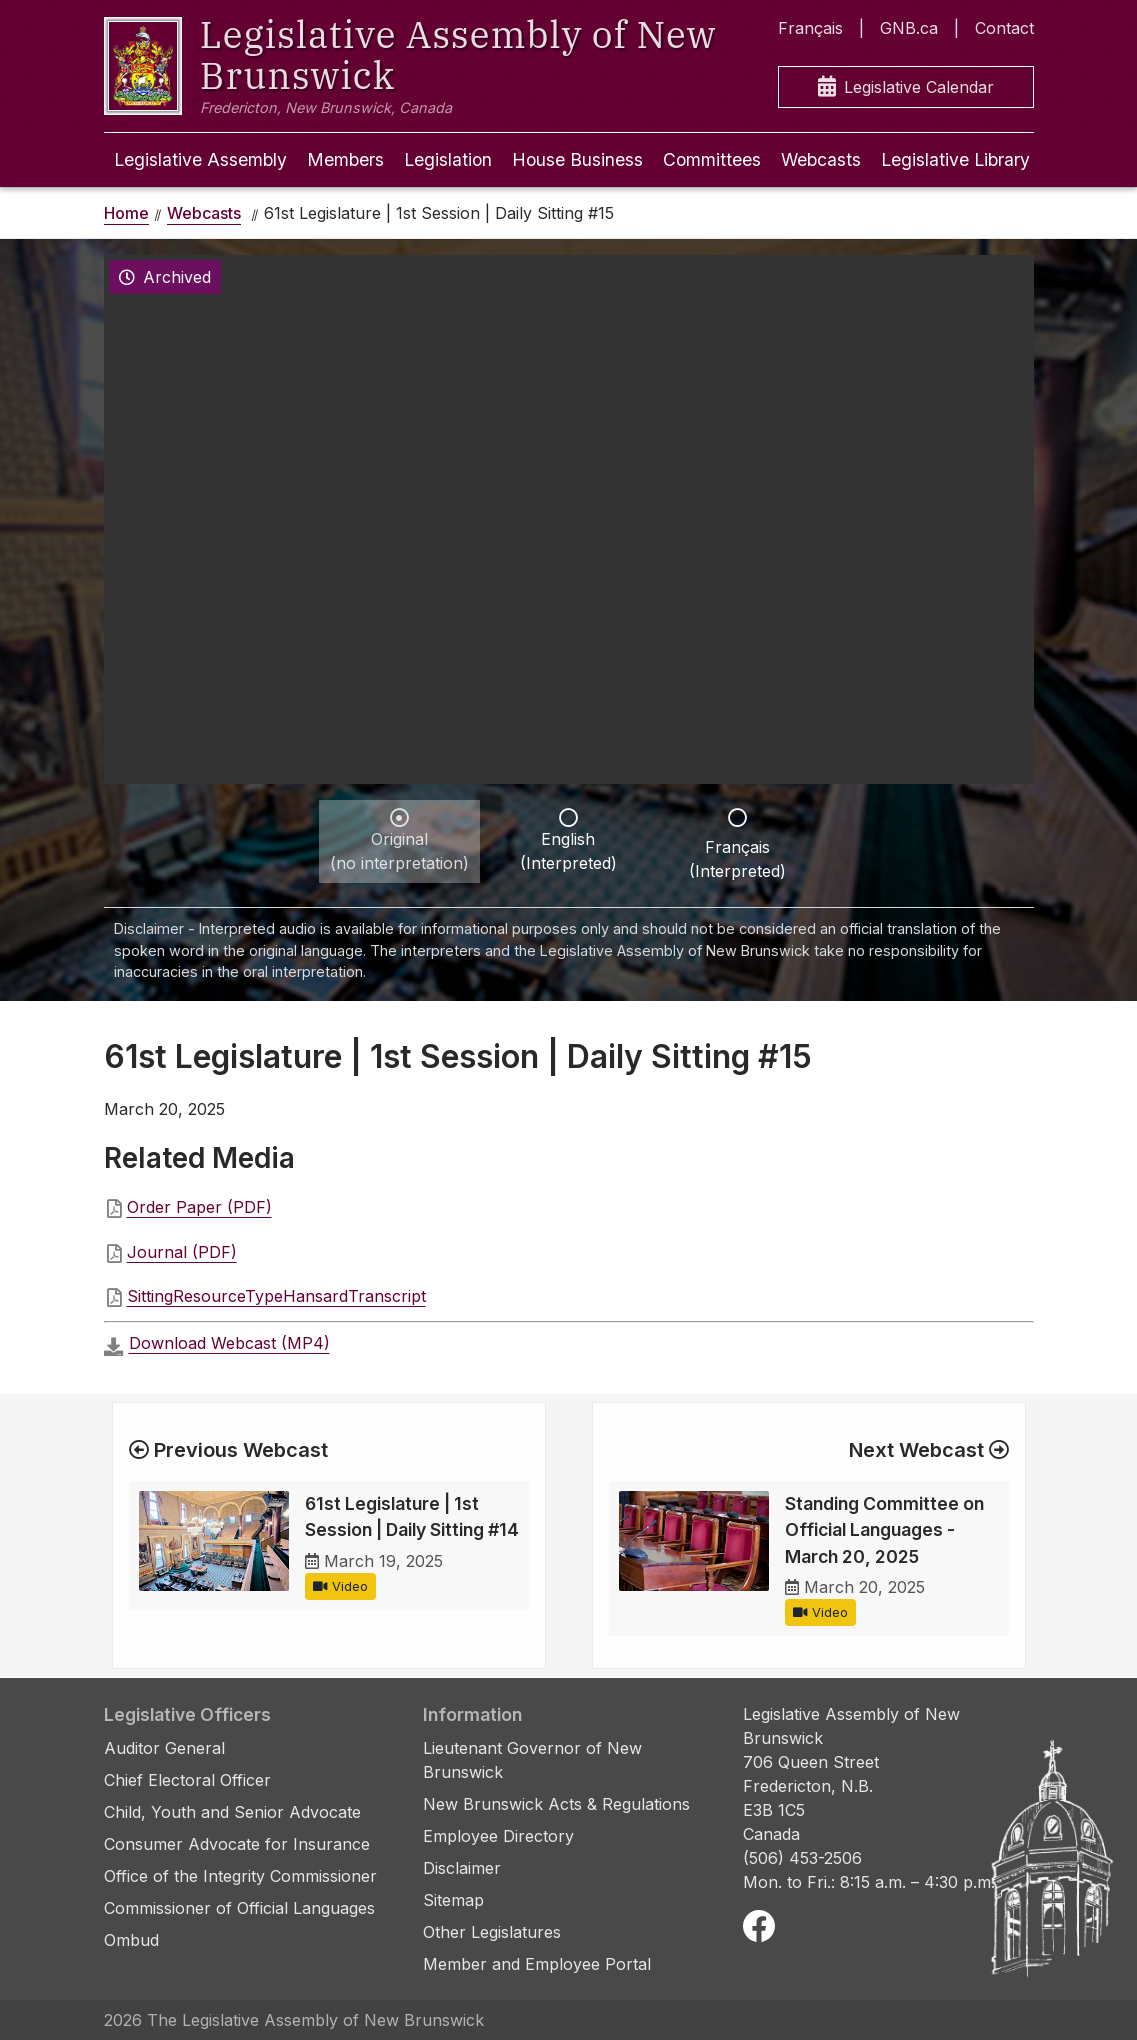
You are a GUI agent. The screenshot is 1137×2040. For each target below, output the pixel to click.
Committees (712, 159)
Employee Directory (498, 1836)
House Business (577, 159)
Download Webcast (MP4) (229, 1343)
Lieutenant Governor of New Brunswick (532, 1760)
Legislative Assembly (200, 159)
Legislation (448, 159)
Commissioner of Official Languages (239, 1908)
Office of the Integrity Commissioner (240, 1876)
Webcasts (821, 159)
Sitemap (453, 1900)
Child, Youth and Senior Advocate (232, 1812)
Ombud (131, 1940)
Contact (1004, 28)
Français (810, 28)
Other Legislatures (492, 1932)
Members (345, 159)
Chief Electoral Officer (187, 1780)
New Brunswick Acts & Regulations (556, 1804)
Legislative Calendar (906, 87)
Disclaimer (462, 1868)
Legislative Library (955, 159)
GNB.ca (909, 28)
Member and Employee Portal (537, 1964)
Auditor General (164, 1748)
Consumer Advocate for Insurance (237, 1844)
